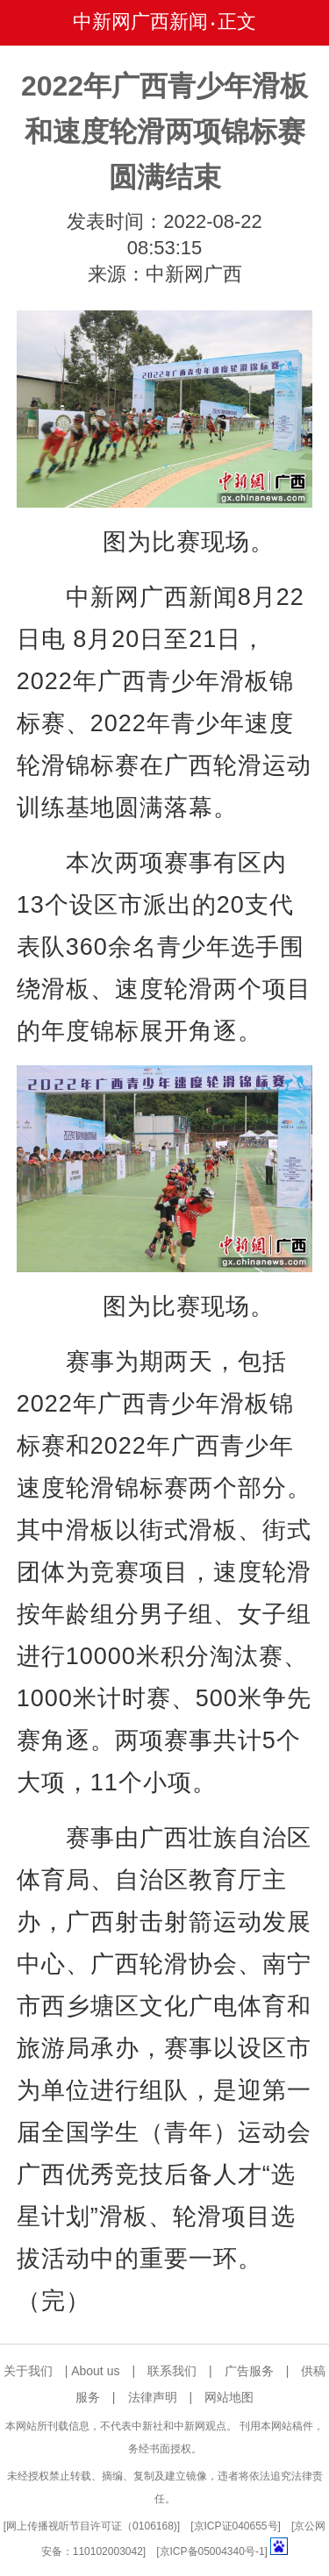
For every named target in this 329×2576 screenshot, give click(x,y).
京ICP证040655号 (236, 2526)
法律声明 (152, 2397)
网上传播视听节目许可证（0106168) (91, 2526)
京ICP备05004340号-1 (212, 2551)
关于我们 (28, 2371)
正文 (237, 21)
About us (95, 2371)
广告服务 (249, 2371)
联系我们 (172, 2371)
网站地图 (229, 2397)
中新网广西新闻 (140, 21)
